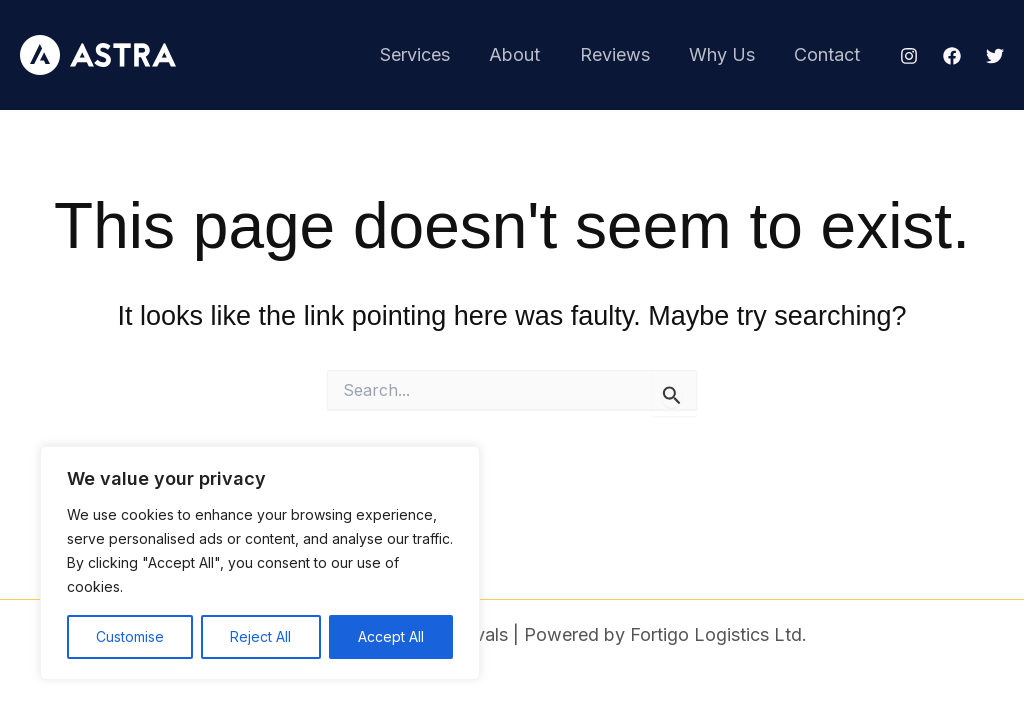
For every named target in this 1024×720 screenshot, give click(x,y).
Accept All (391, 636)
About (526, 54)
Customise (130, 636)
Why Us (727, 54)
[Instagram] (909, 56)
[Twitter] (995, 56)
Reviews (623, 54)
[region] (260, 563)
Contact (829, 54)
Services (430, 54)
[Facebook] (952, 56)
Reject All (260, 636)
